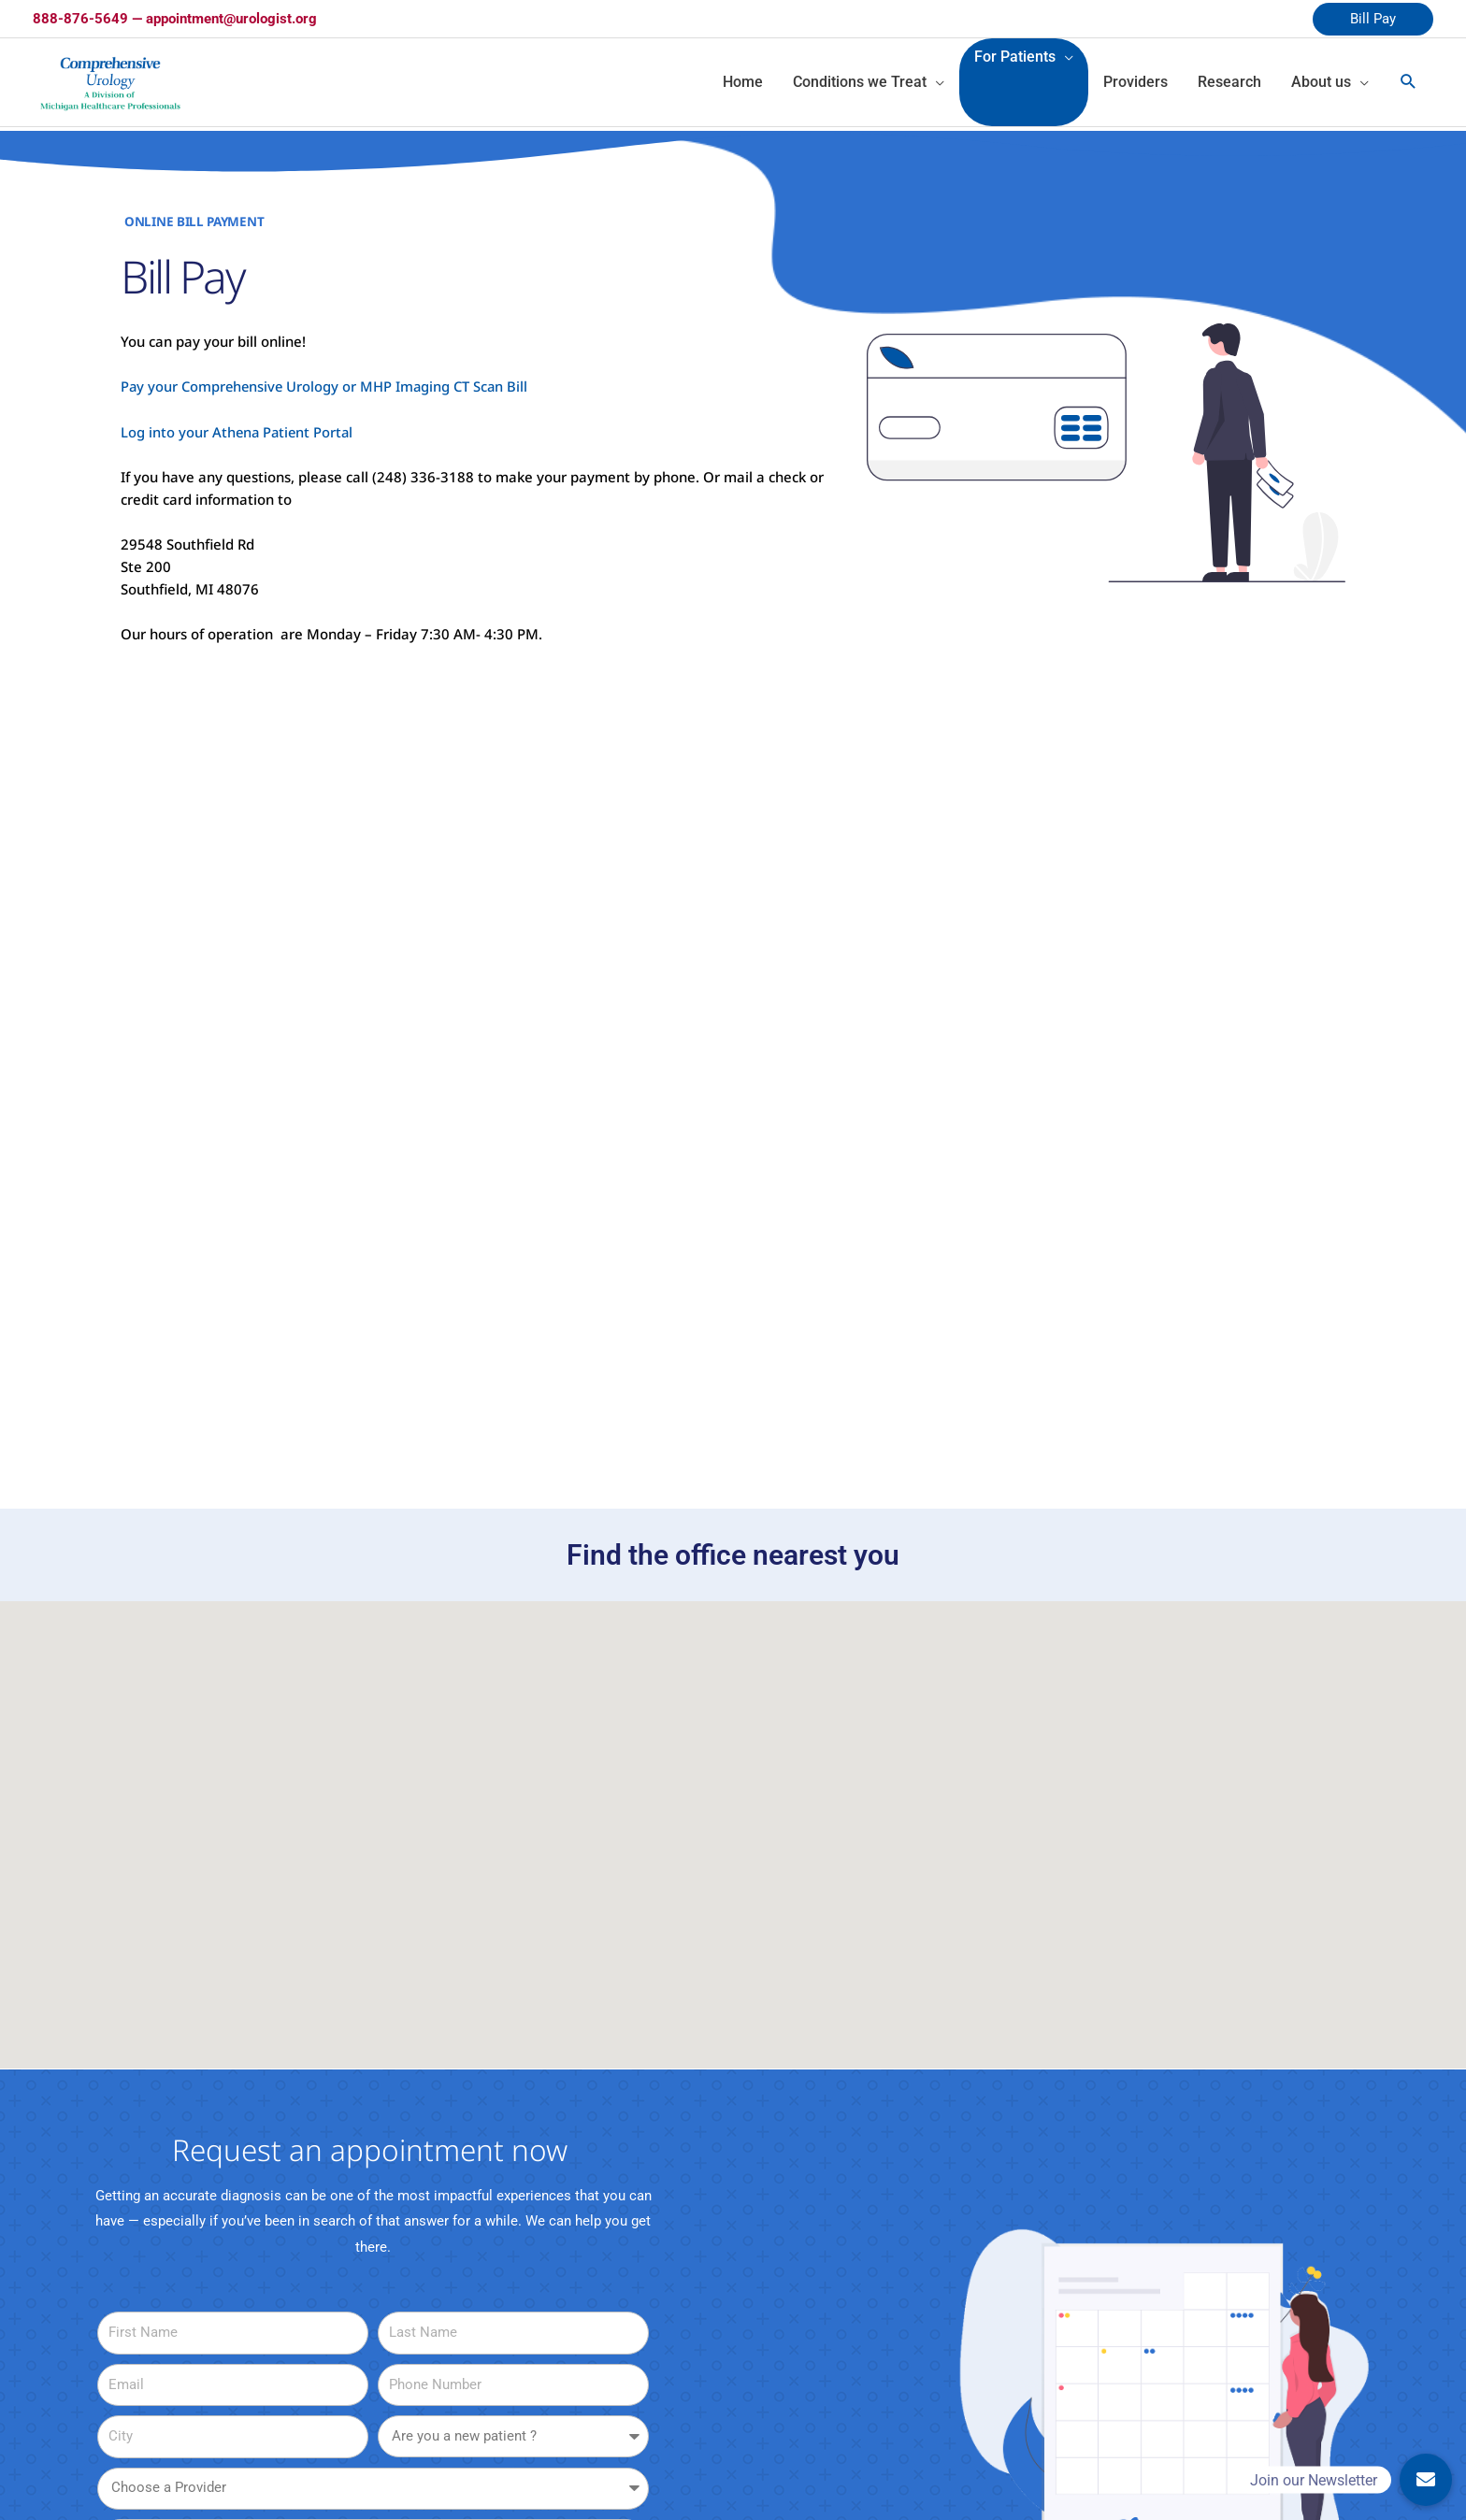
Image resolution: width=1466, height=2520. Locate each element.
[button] (713, 1944)
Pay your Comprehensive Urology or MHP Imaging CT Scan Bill (328, 389)
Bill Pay (1373, 18)
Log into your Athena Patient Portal (239, 434)
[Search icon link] (1408, 83)
